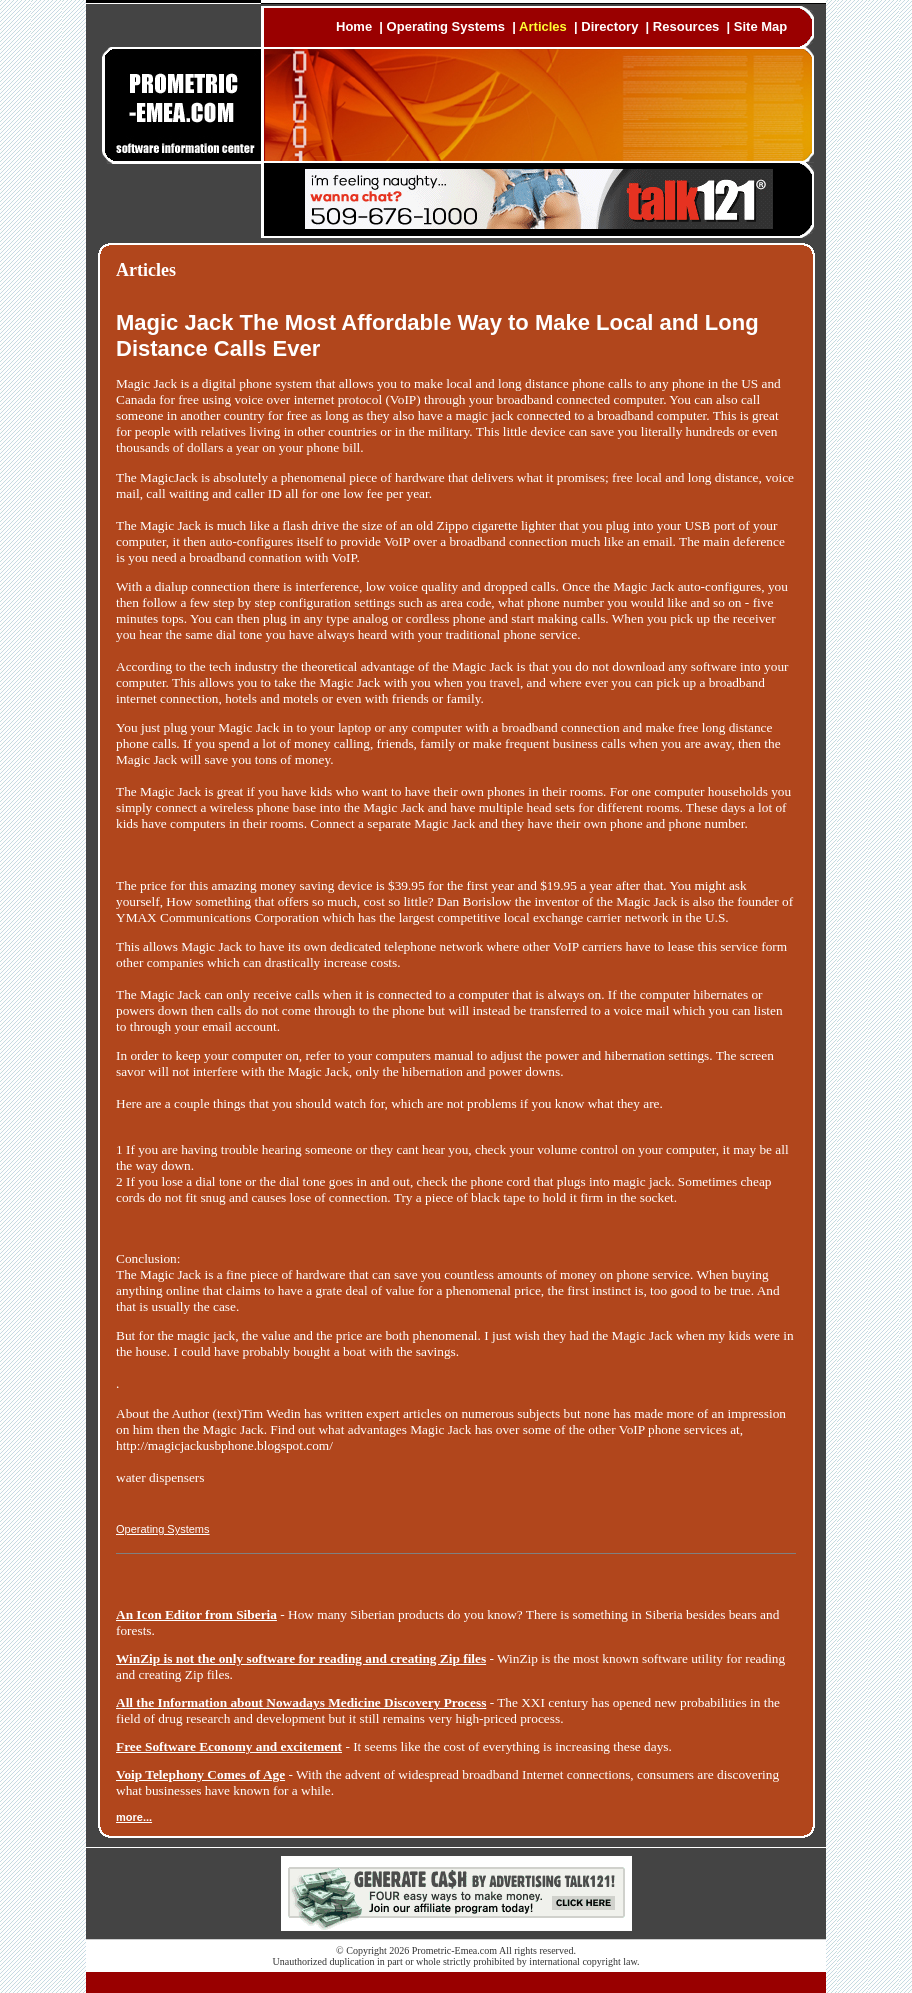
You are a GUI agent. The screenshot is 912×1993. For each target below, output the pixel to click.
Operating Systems (446, 26)
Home (354, 26)
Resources (686, 26)
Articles (543, 26)
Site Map (760, 26)
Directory (609, 26)
